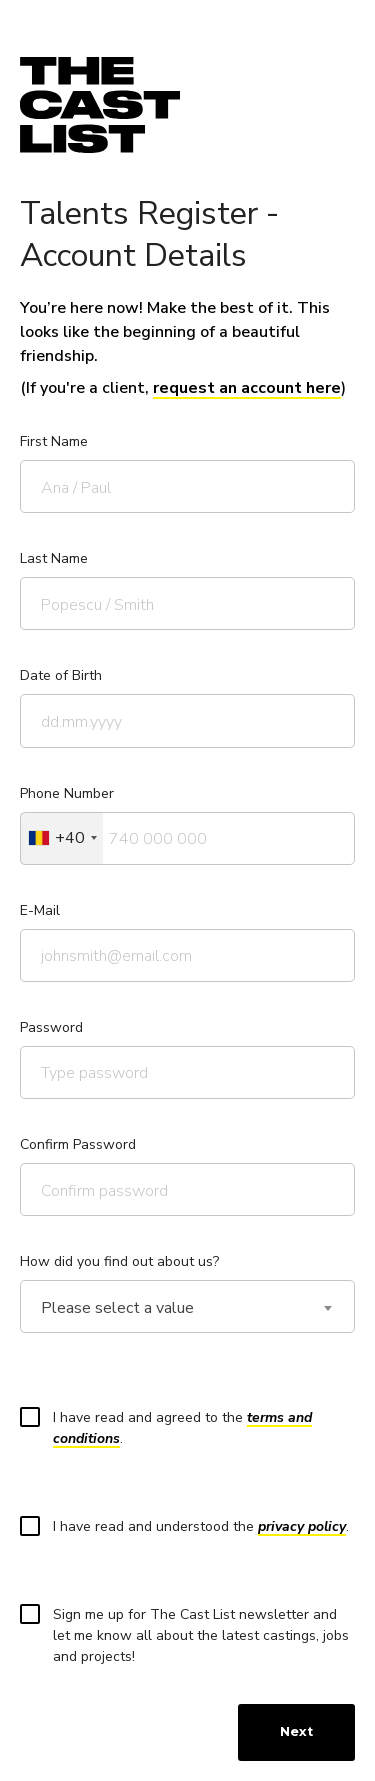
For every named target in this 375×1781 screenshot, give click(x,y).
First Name (54, 441)
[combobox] (62, 838)
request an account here (247, 388)
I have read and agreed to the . (172, 1427)
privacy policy (302, 1526)
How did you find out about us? (119, 1261)
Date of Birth (61, 675)
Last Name (54, 558)
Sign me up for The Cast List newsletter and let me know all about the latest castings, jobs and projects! (191, 1635)
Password (51, 1027)
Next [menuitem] (296, 1731)
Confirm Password (78, 1144)
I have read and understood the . (191, 1526)
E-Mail (40, 910)
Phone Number (67, 793)
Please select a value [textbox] (117, 1308)
